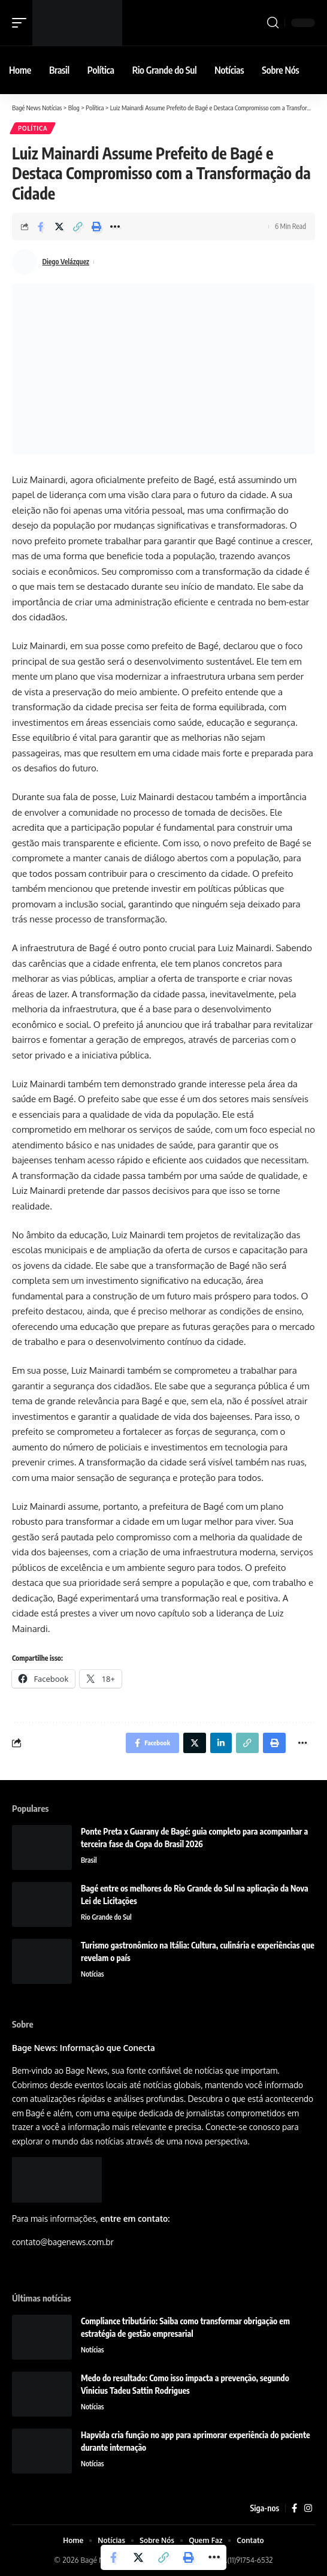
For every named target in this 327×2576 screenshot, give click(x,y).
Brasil (89, 1860)
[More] (115, 226)
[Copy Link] (77, 226)
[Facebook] (294, 2508)
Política (32, 128)
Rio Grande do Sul (106, 1917)
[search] (272, 22)
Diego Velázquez (66, 261)
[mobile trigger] (22, 23)
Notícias (92, 1973)
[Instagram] (308, 2508)
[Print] (96, 226)
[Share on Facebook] (40, 226)
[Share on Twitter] (59, 226)
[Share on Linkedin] (221, 1743)
